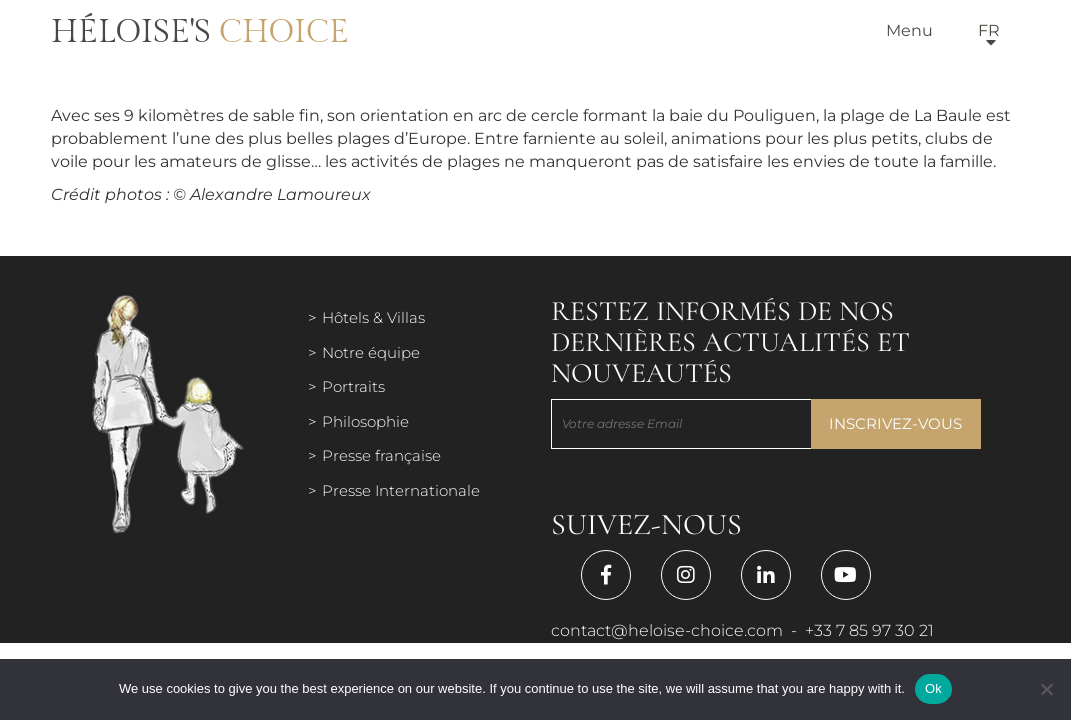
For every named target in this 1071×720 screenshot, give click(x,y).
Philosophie (365, 421)
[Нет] (1046, 689)
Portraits (353, 386)
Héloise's (200, 32)
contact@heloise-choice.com (667, 630)
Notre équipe (371, 352)
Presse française (381, 455)
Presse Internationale (401, 490)
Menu (909, 30)
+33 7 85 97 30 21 (869, 630)
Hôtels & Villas (373, 317)
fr (989, 30)
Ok (933, 688)
